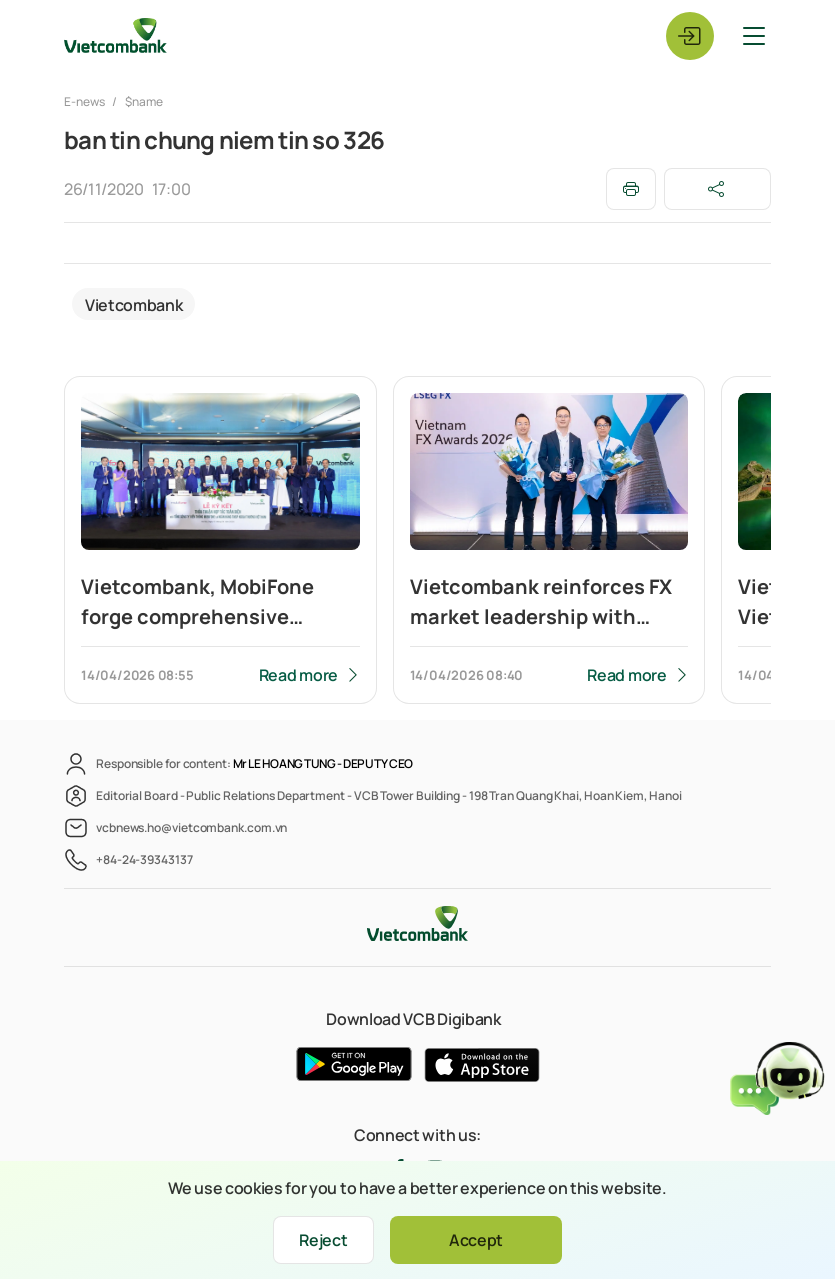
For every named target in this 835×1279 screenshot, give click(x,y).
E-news (85, 101)
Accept (476, 1240)
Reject (323, 1240)
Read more (298, 675)
